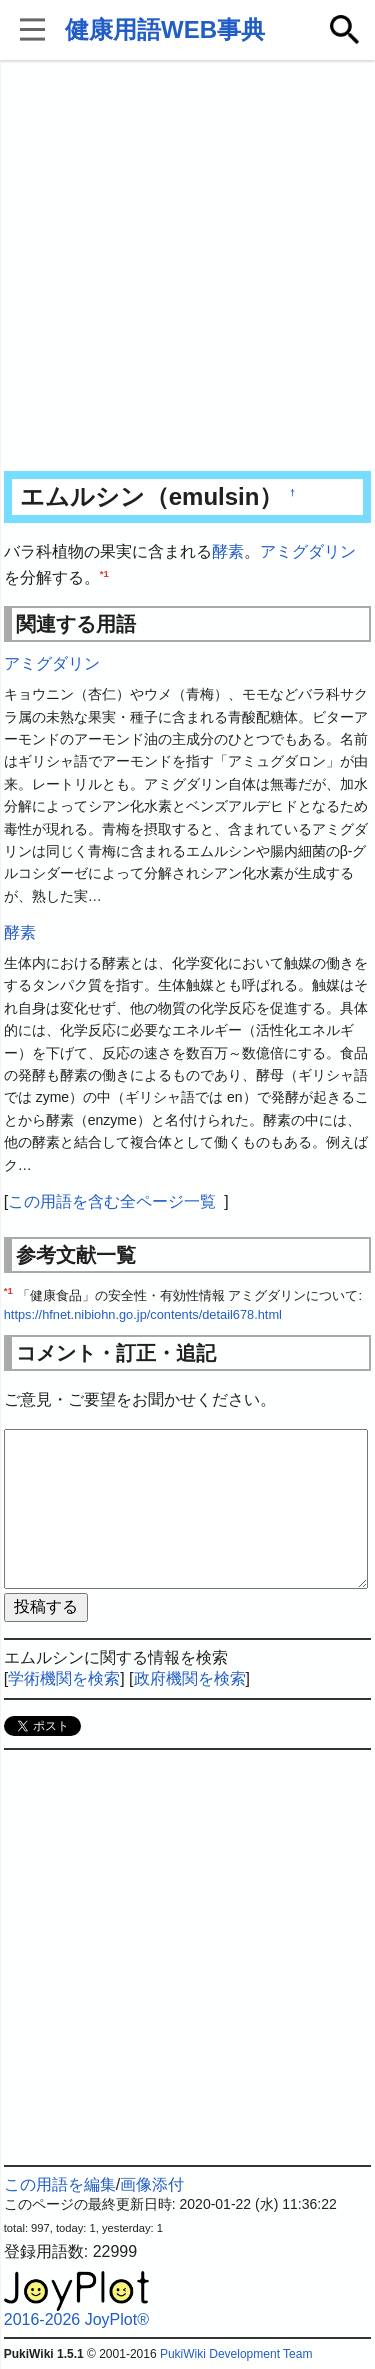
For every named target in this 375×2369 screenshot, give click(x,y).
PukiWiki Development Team (236, 2354)
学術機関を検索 (64, 1678)
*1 (104, 572)
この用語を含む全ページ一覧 (112, 1201)
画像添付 (152, 2184)
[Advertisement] (187, 267)
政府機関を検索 (190, 1678)
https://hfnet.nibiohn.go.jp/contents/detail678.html (143, 1314)
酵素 (228, 551)
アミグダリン (308, 551)
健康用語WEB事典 (165, 29)
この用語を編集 (60, 2184)
